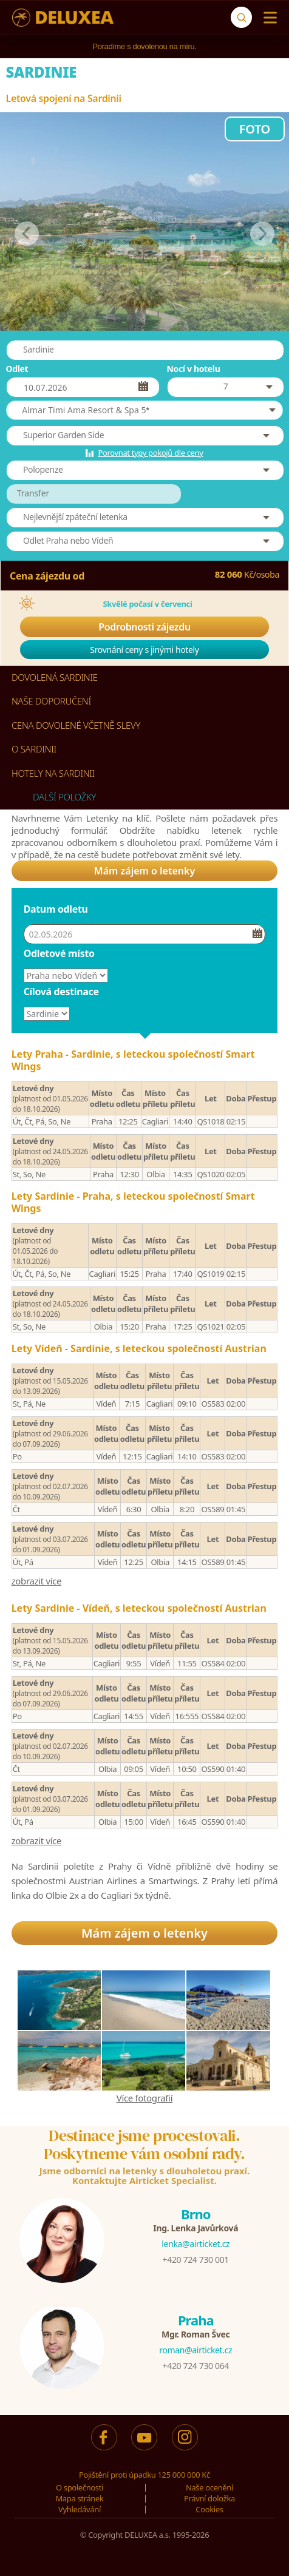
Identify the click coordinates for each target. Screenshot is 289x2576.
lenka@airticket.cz (195, 2244)
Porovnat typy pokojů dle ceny (150, 452)
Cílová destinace (61, 991)
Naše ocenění (209, 2487)
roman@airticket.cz (195, 2350)
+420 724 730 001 (196, 2259)
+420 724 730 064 (196, 2365)
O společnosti (79, 2487)
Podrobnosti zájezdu (144, 627)
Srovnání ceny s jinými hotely (144, 649)
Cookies (209, 2509)
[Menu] (267, 17)
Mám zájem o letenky (144, 870)
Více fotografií (144, 2098)
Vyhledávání (79, 2509)
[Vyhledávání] (241, 17)
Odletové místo (59, 953)
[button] (145, 410)
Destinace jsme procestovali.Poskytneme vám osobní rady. (144, 2145)
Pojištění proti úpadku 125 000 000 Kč (144, 2474)
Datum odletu (56, 909)
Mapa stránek (79, 2498)
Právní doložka (209, 2498)
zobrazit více (37, 1581)
